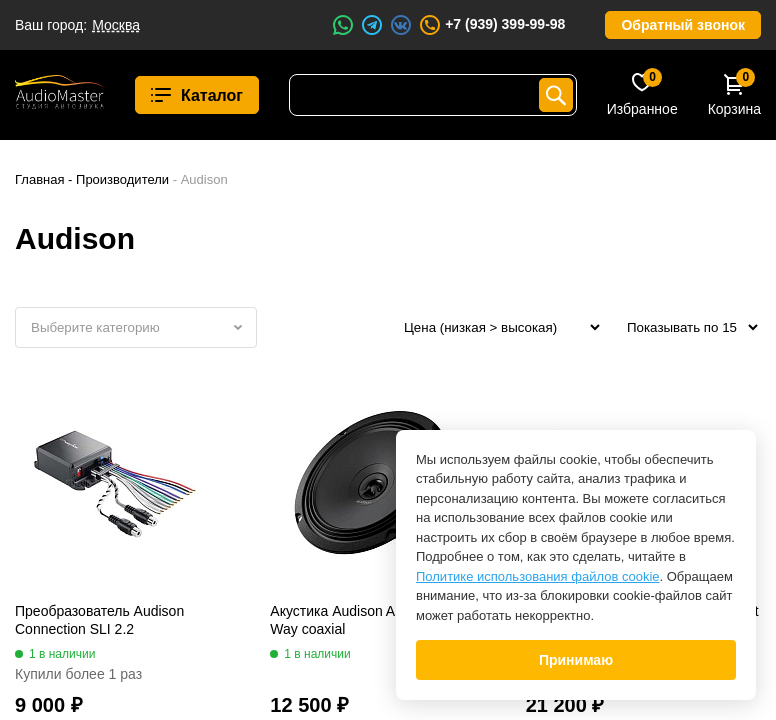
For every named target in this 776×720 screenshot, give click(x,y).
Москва (116, 25)
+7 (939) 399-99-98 (491, 25)
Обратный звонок (683, 25)
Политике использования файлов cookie (538, 576)
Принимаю (576, 660)
